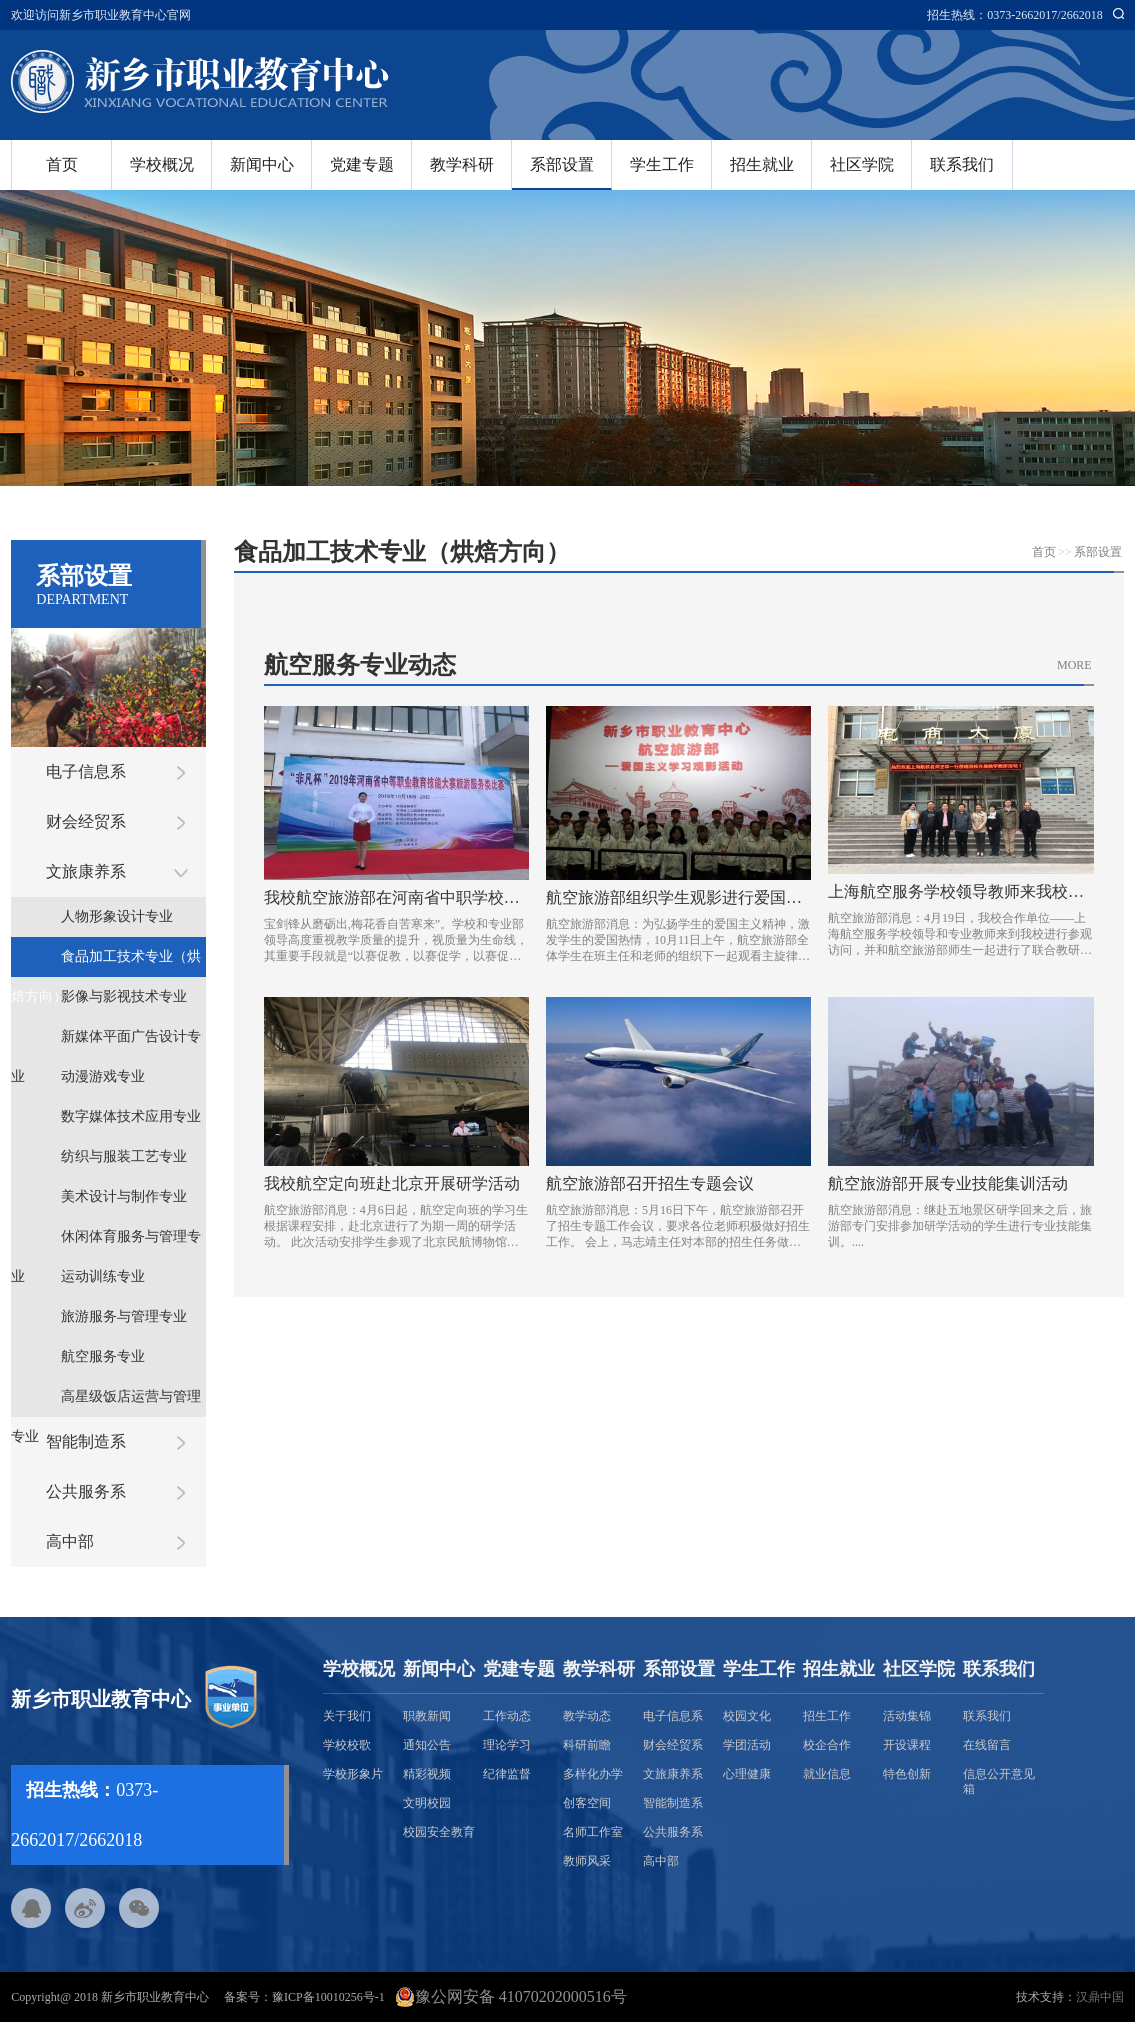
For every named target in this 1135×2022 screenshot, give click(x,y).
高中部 (70, 1541)
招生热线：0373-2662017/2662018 (1014, 15)
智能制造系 (86, 1441)
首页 (62, 164)
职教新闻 (427, 1716)
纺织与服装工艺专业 (124, 1156)
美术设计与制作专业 (124, 1196)
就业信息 (827, 1774)
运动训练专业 (103, 1276)
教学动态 (587, 1716)
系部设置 (562, 164)
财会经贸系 (86, 821)
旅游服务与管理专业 (124, 1316)
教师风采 (587, 1861)
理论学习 (507, 1745)
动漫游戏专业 (103, 1076)
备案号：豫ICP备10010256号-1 (304, 1997)
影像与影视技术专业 (124, 996)
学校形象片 (353, 1774)
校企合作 (827, 1745)
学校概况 (162, 164)
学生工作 (662, 164)
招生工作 (827, 1716)
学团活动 (747, 1745)
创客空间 (587, 1803)
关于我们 (347, 1716)
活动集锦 (907, 1716)
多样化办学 (593, 1774)
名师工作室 (593, 1832)
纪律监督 (507, 1774)
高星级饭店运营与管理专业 (106, 1403)
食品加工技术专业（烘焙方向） (106, 963)
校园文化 (747, 1716)
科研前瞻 (587, 1745)
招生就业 (762, 164)
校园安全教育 (439, 1832)
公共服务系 (86, 1491)
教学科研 (462, 164)
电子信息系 (86, 771)
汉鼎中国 (1100, 1997)
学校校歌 (347, 1745)
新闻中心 (262, 164)
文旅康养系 (86, 871)
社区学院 (862, 164)
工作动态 (507, 1716)
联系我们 (962, 164)
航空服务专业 (103, 1356)
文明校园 (427, 1803)
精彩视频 (427, 1774)
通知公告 (427, 1745)
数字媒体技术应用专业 (131, 1116)
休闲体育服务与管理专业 (106, 1243)
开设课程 (907, 1745)
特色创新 (907, 1774)
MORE (1074, 665)
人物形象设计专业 (117, 916)
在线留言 (987, 1745)
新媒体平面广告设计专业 (106, 1043)
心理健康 (747, 1774)
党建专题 (362, 164)
